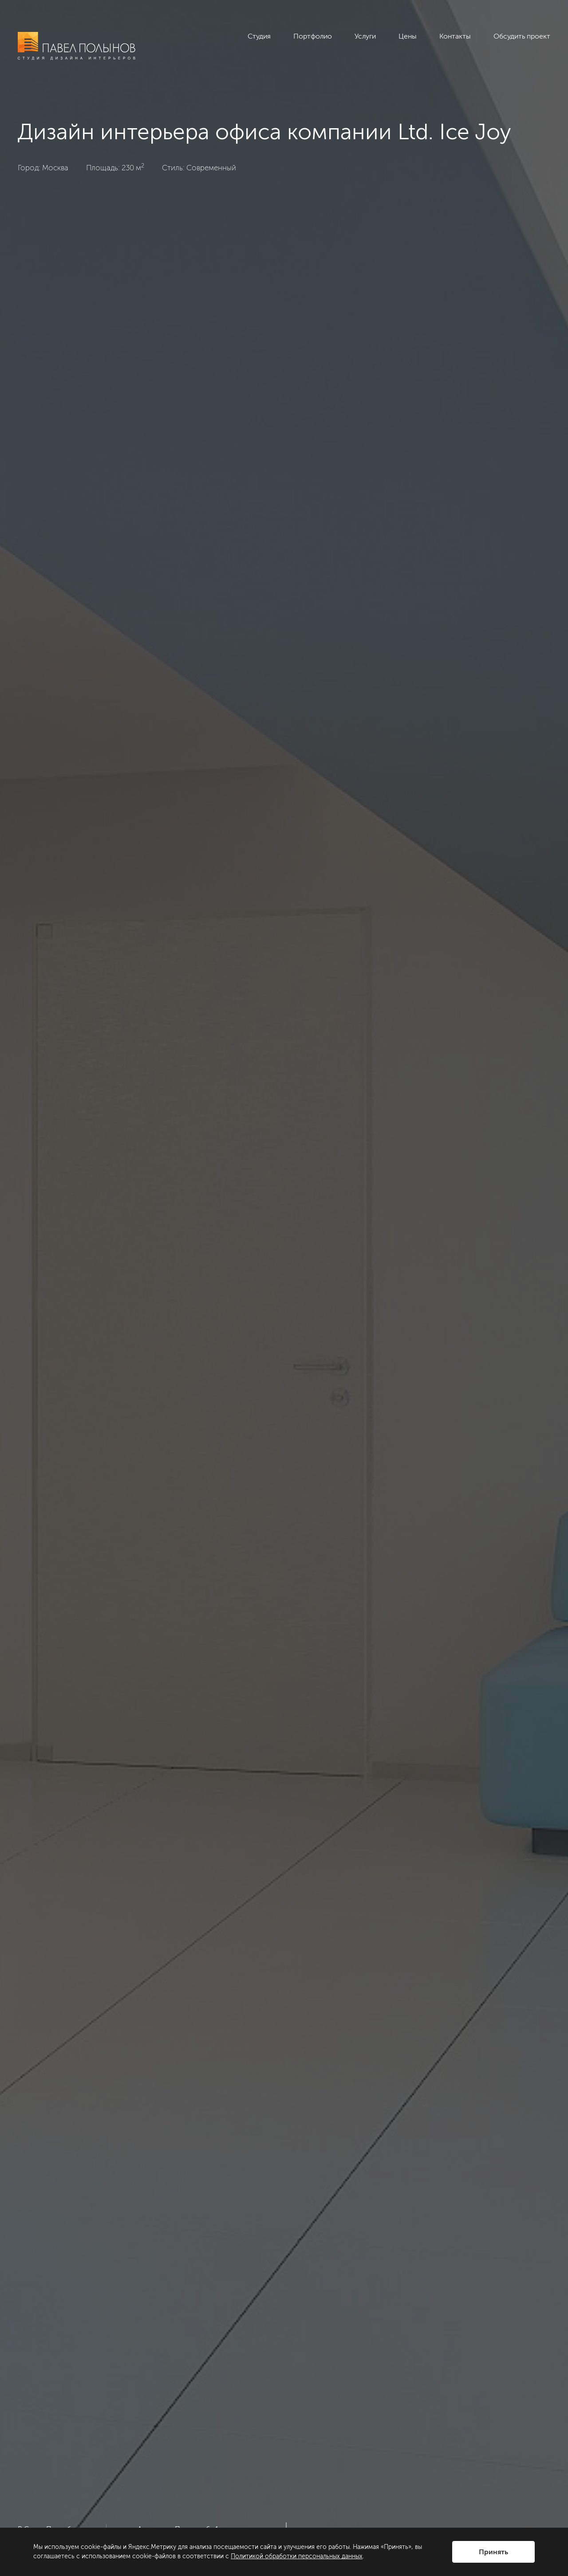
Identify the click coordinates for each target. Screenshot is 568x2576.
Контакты (455, 36)
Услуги (365, 36)
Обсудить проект (521, 36)
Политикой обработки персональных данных (297, 2556)
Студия (259, 36)
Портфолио (312, 36)
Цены (407, 36)
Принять (493, 2552)
